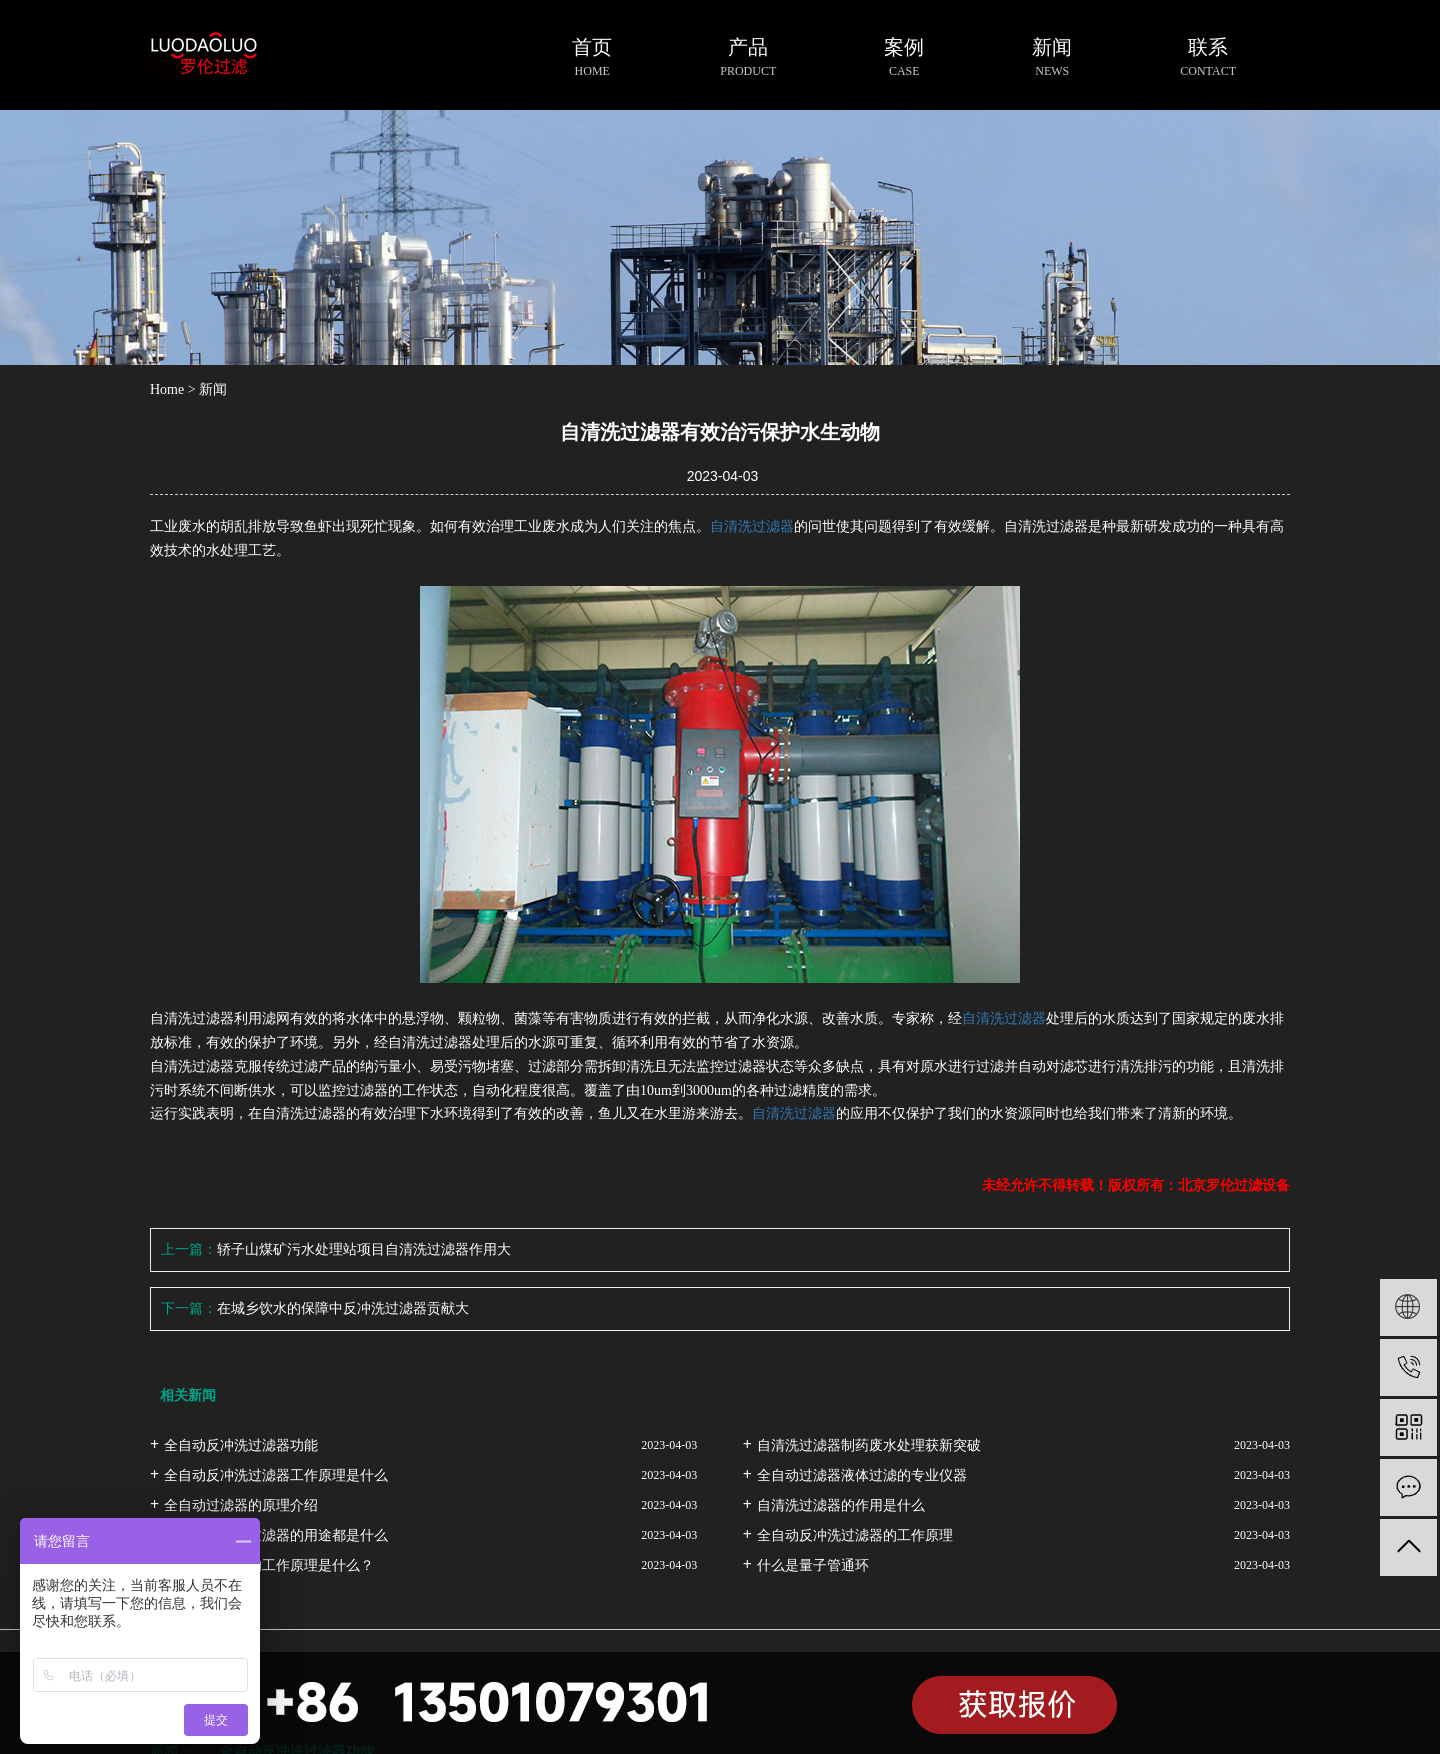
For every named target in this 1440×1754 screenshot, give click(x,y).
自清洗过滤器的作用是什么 (841, 1505)
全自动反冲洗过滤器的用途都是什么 (276, 1535)
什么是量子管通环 (813, 1565)
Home (167, 389)
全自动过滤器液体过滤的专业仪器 (862, 1475)
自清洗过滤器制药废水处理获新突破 (869, 1445)
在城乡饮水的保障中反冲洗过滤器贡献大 (343, 1308)
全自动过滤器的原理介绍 (241, 1505)
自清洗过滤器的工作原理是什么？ (269, 1565)
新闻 (213, 389)
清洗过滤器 (759, 526)
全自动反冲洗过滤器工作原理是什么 (276, 1475)
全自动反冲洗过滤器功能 (241, 1445)
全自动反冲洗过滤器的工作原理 (855, 1535)
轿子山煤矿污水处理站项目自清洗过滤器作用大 (364, 1249)
